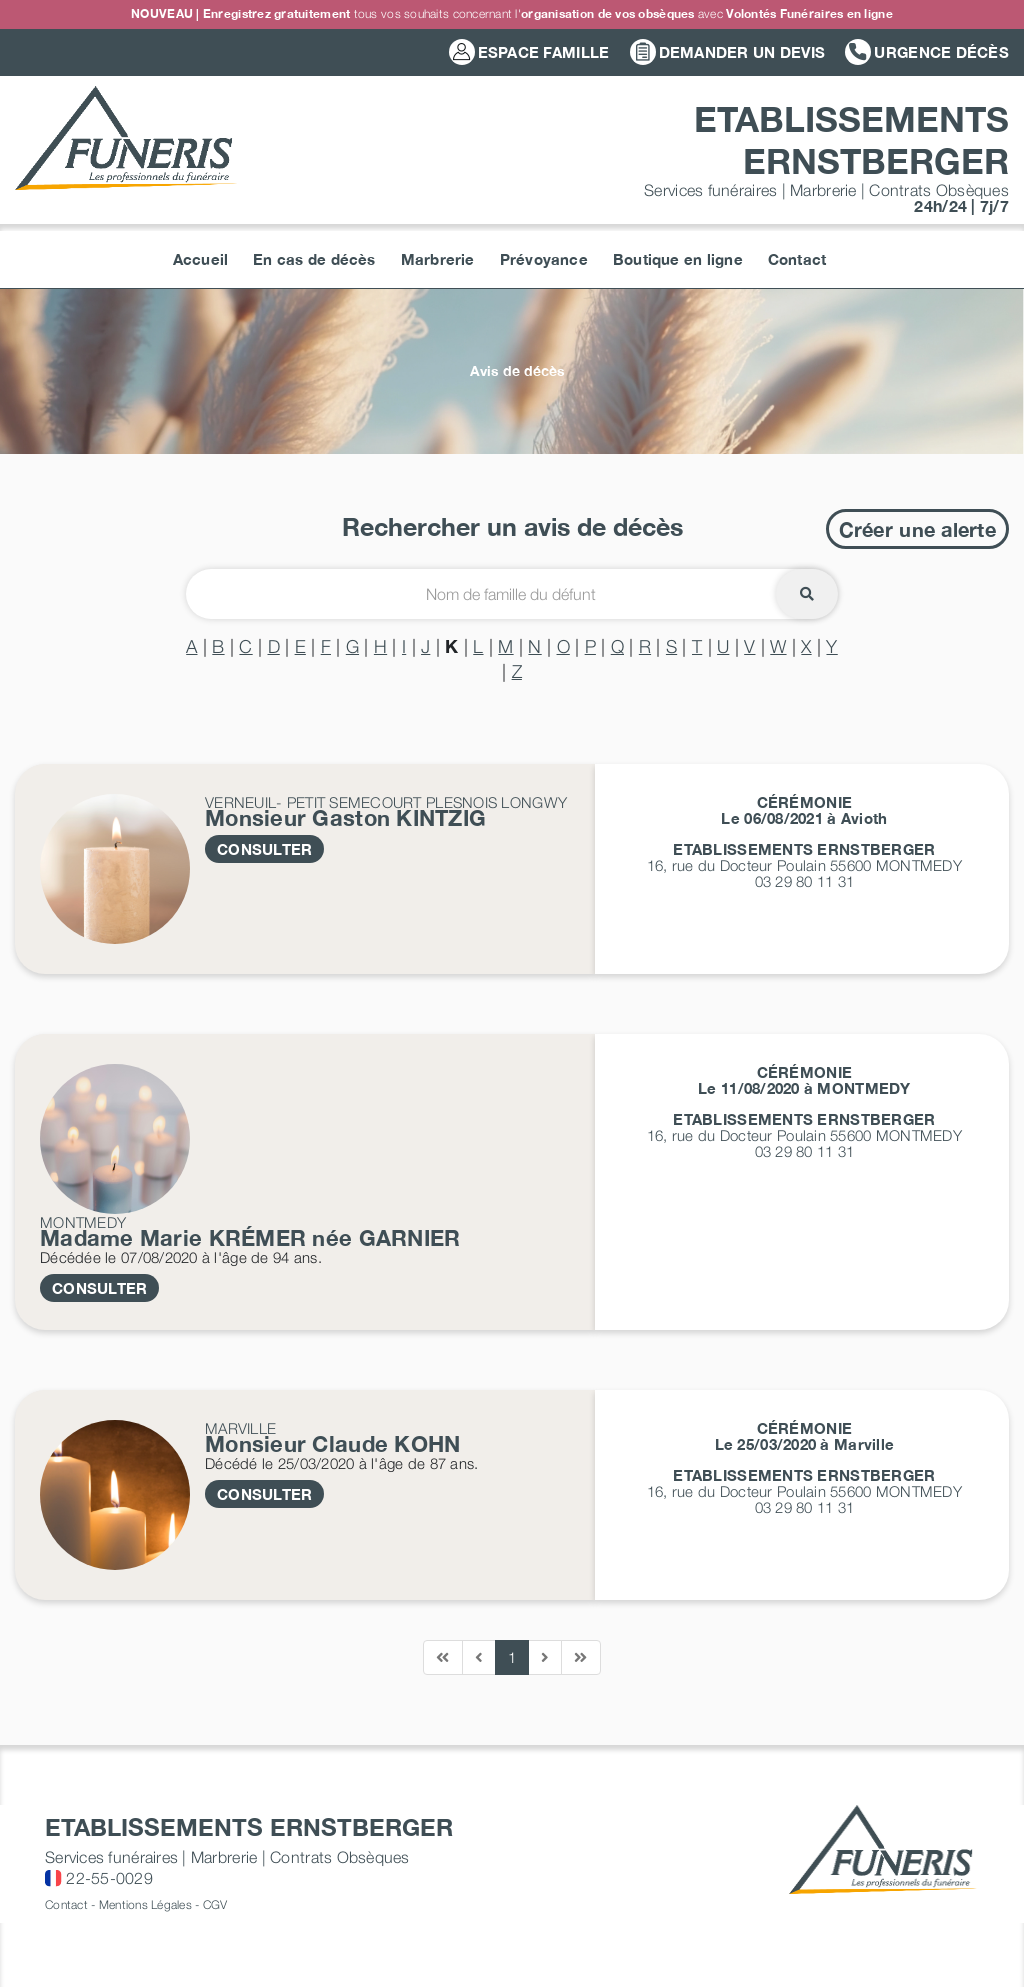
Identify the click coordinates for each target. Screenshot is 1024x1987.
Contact (66, 1904)
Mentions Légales (145, 1904)
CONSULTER (264, 849)
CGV (215, 1904)
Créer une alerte (917, 529)
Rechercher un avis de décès (512, 526)
